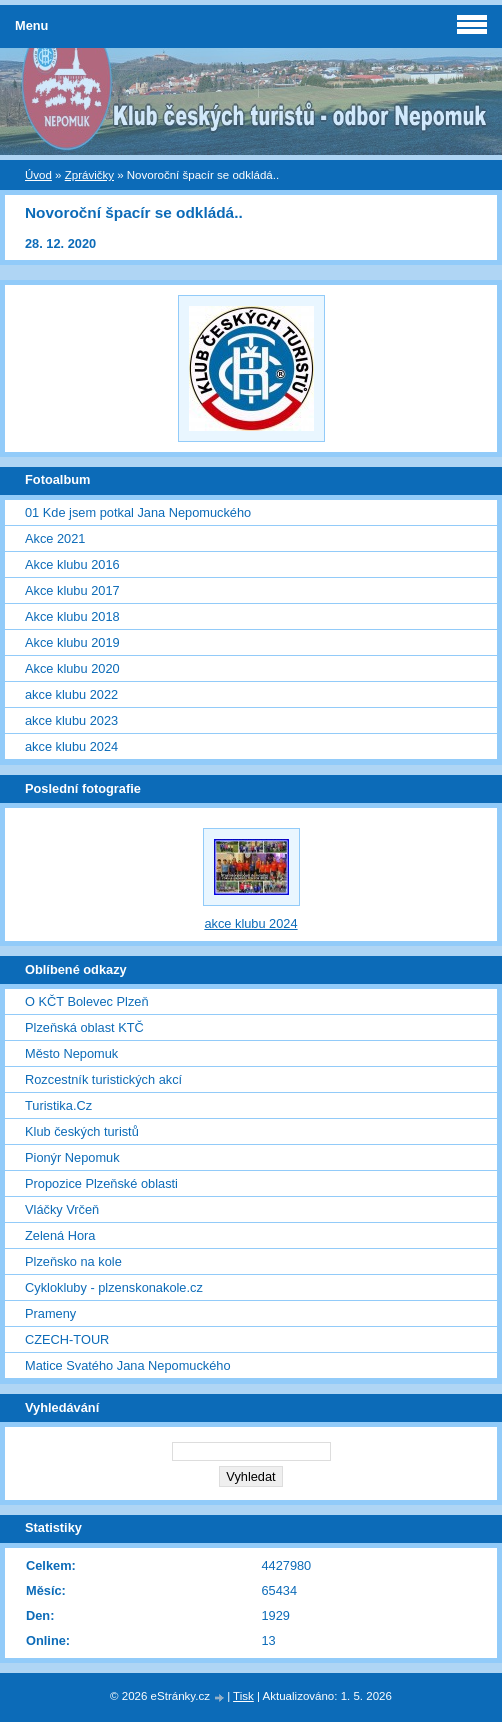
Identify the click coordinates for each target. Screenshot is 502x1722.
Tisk (243, 1696)
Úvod (38, 175)
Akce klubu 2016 (72, 564)
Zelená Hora (60, 1235)
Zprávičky (89, 175)
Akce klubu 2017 (72, 590)
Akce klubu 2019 (72, 642)
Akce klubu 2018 (72, 616)
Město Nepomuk (71, 1053)
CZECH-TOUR (67, 1339)
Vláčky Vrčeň (62, 1209)
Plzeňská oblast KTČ (84, 1027)
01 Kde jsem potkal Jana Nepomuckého (138, 512)
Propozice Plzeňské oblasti (101, 1183)
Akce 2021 (55, 538)
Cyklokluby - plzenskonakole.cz (114, 1287)
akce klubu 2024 (71, 746)
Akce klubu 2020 (72, 668)
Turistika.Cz (58, 1105)
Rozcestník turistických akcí (103, 1079)
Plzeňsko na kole (73, 1261)
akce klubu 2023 (71, 720)
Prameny (50, 1313)
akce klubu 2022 (71, 694)
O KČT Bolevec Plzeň (87, 1001)
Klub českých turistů (82, 1131)
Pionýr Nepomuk (72, 1157)
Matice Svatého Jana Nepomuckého (128, 1365)
